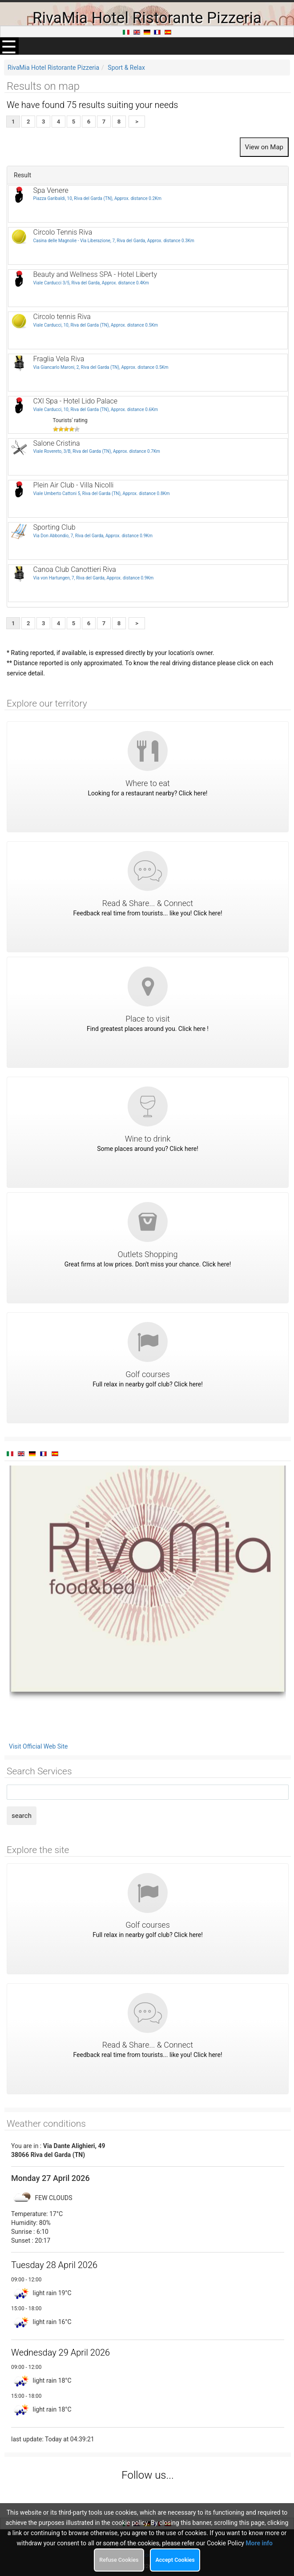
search (22, 1816)
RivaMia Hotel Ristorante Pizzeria (53, 67)
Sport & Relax (126, 67)
